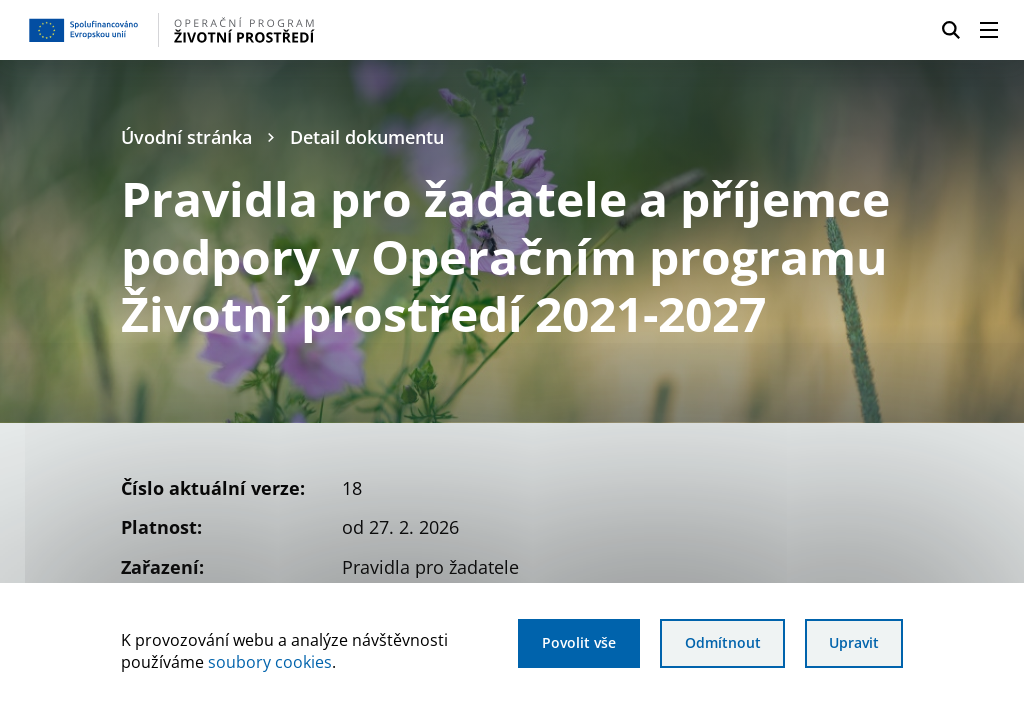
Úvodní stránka (186, 137)
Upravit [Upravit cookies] (854, 642)
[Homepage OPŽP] (248, 30)
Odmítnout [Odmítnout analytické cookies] (723, 642)
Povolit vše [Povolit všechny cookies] (579, 642)
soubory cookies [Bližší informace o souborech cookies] (270, 662)
